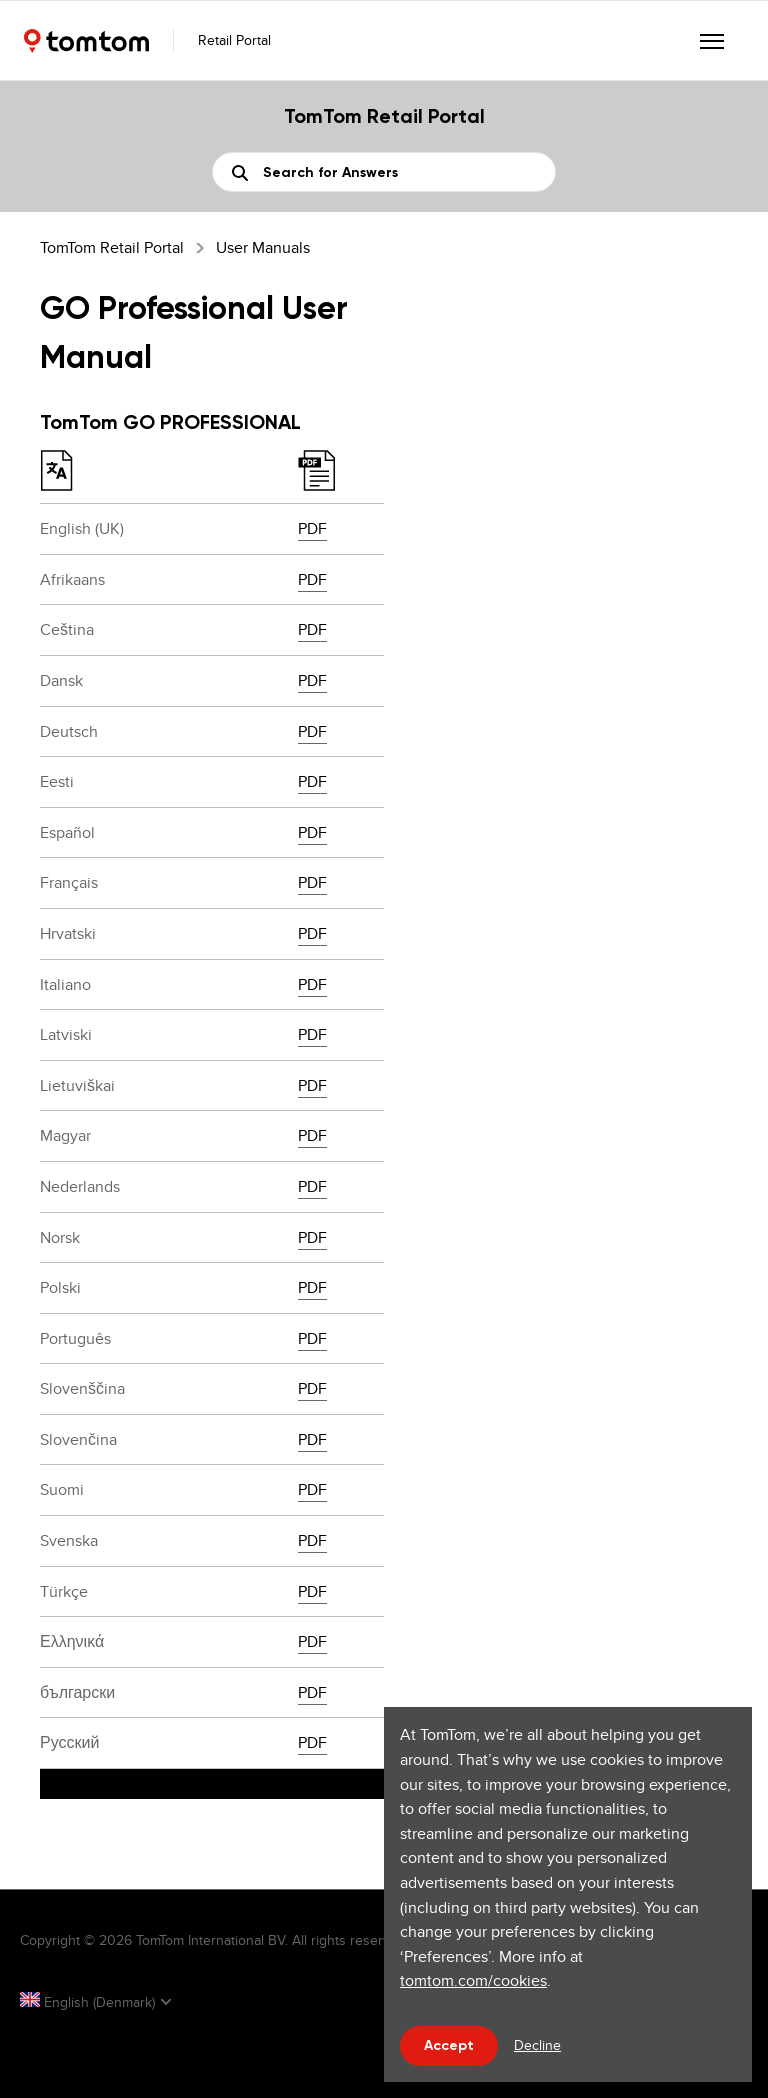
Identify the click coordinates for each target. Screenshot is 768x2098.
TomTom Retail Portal (112, 247)
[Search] (384, 172)
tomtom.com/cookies (473, 1980)
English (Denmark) (89, 2002)
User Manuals (263, 247)
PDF (312, 528)
